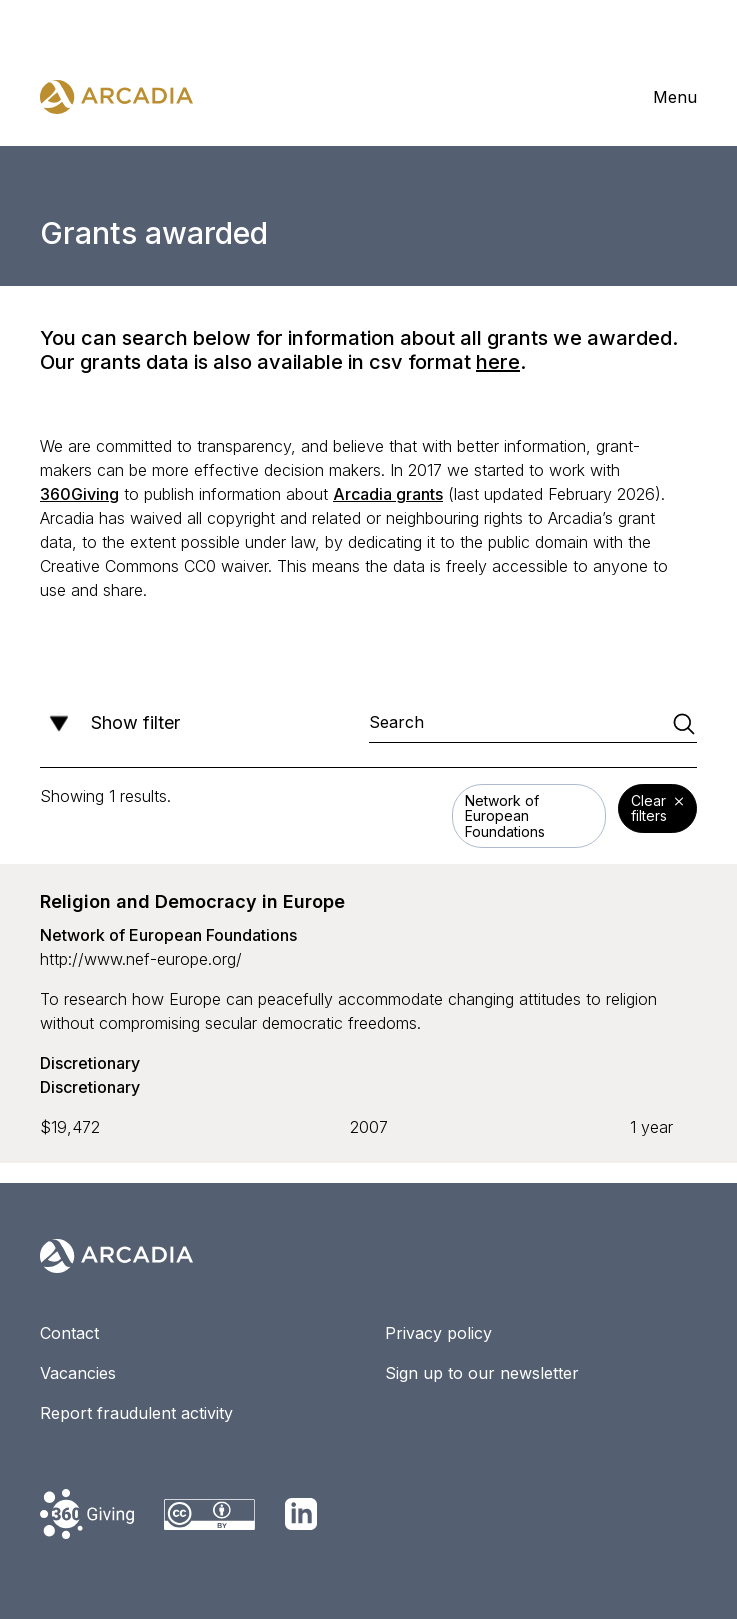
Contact (69, 1333)
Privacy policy (438, 1333)
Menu (675, 97)
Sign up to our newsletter (482, 1373)
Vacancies (78, 1373)
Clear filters (657, 810)
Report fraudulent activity (136, 1413)
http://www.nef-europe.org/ (141, 959)
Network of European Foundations (168, 935)
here (498, 362)
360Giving (79, 494)
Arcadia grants (388, 494)
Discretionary (90, 1063)
